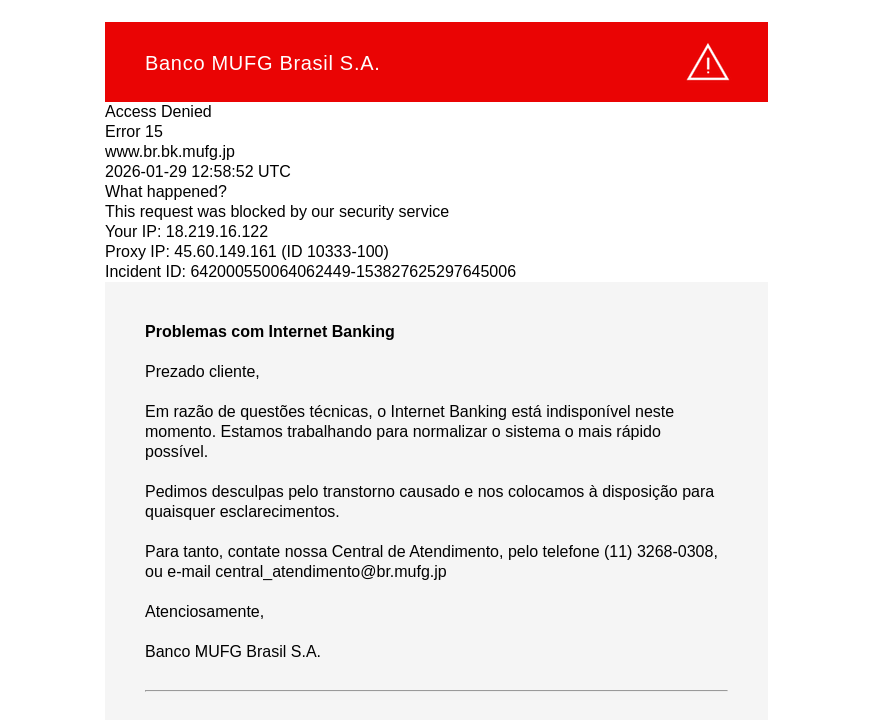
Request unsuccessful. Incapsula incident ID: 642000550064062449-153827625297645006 (436, 360)
